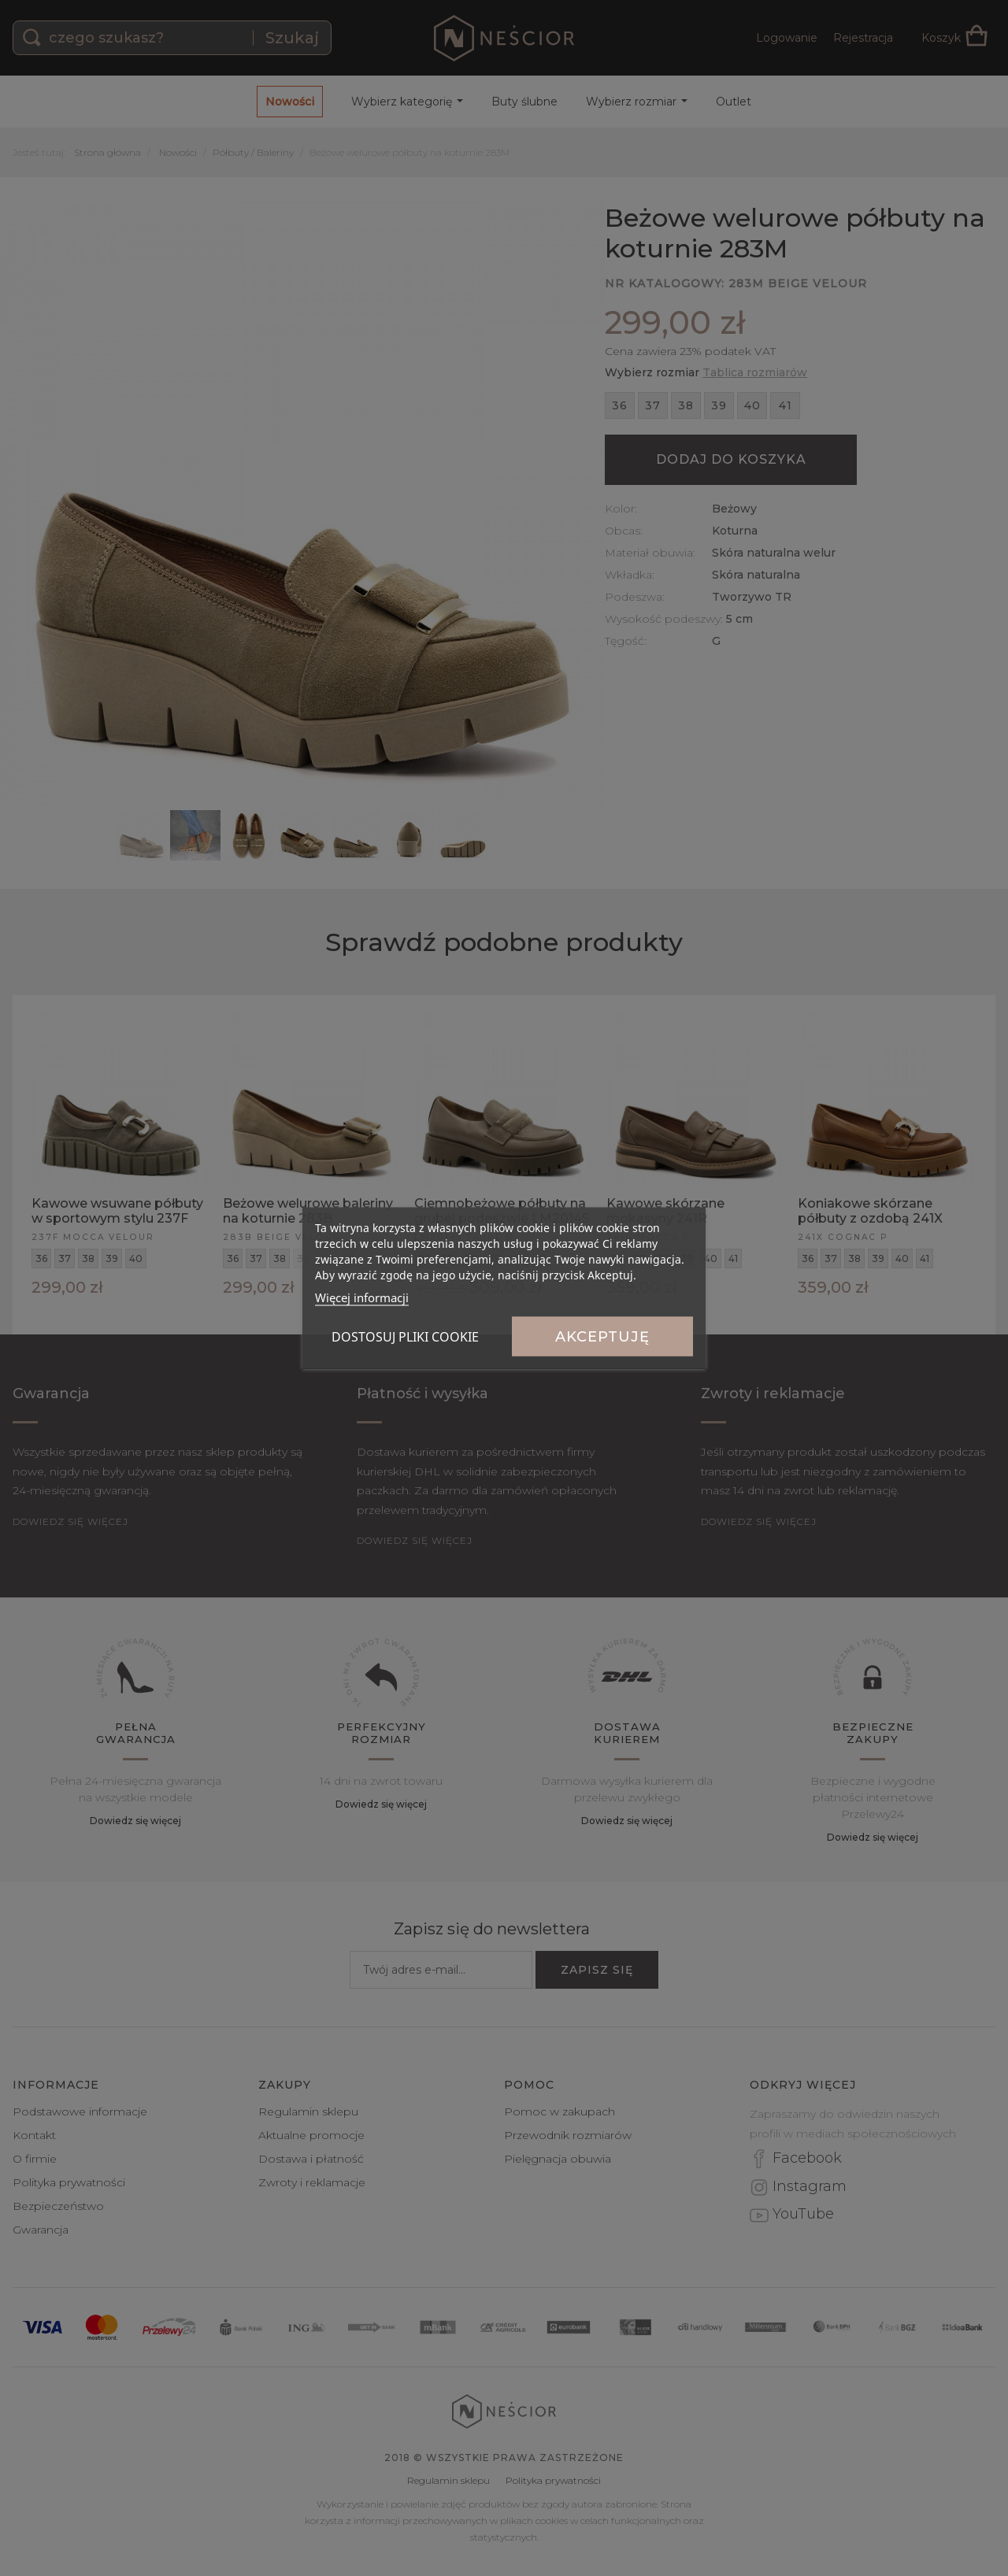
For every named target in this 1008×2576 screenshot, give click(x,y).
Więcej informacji (362, 1297)
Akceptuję (602, 1336)
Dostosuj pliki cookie (405, 1336)
